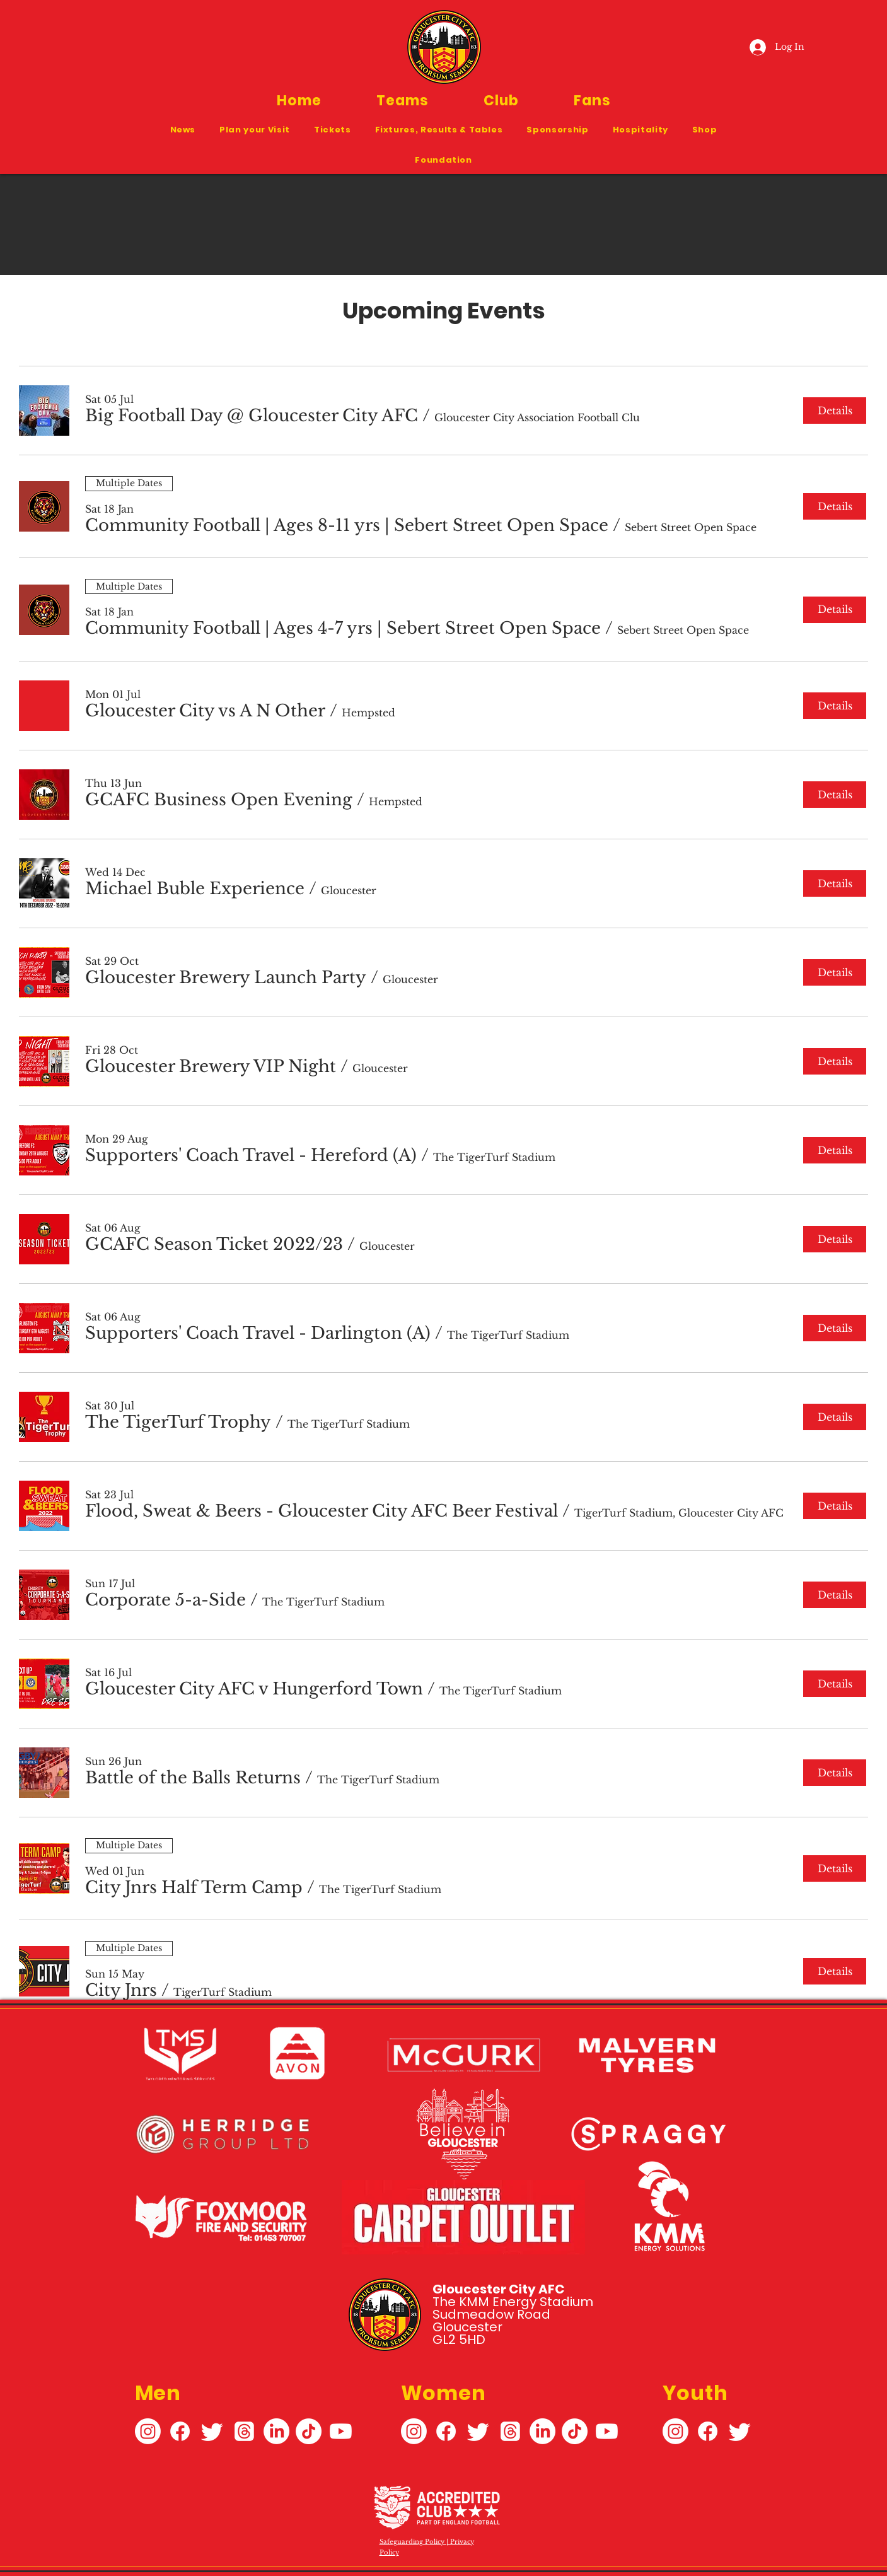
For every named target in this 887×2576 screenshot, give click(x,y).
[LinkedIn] (276, 2431)
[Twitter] (212, 2431)
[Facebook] (180, 2431)
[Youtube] (341, 2431)
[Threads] (244, 2431)
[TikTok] (309, 2431)
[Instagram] (148, 2431)
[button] (402, 100)
